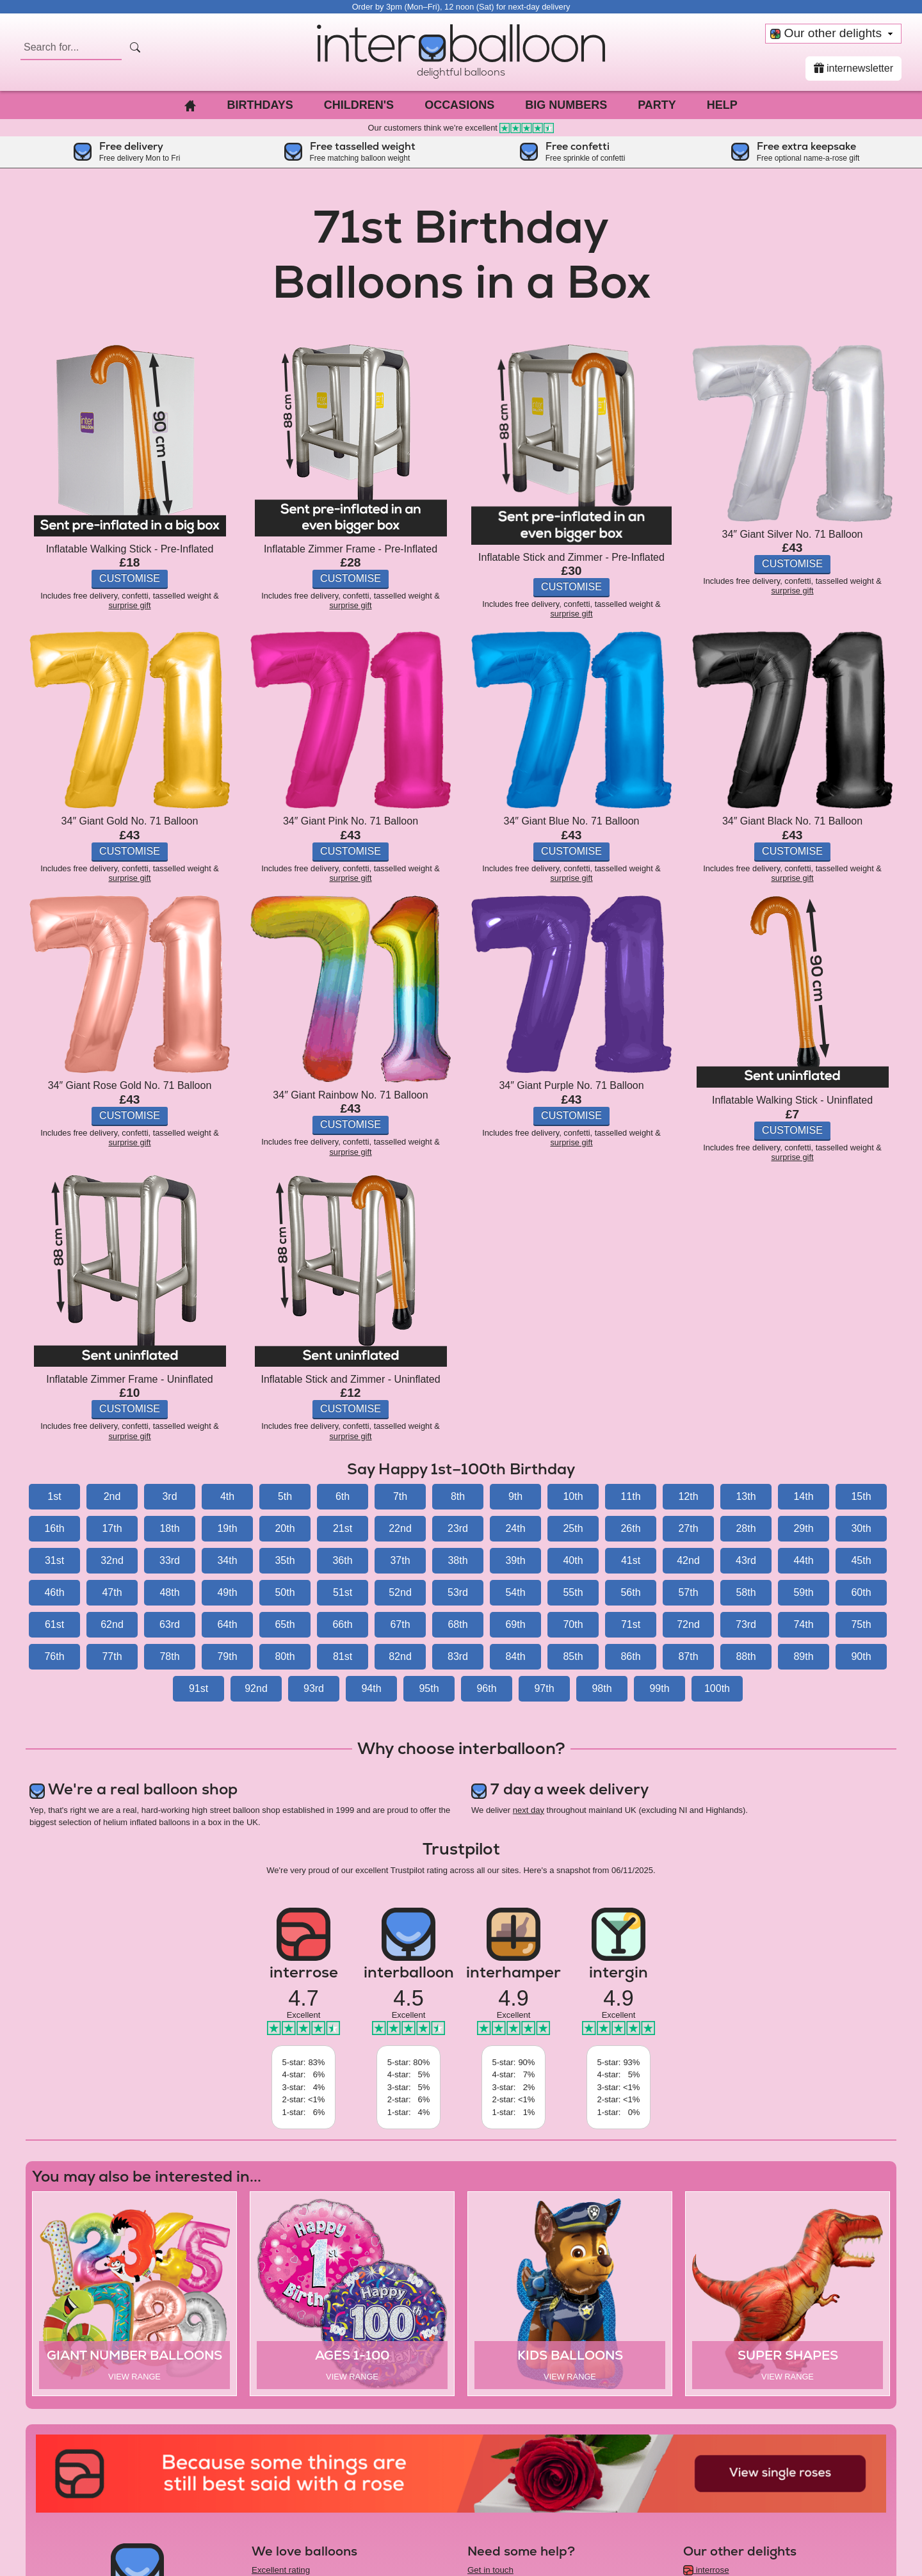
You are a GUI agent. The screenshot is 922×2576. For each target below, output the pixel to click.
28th (746, 1528)
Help (722, 105)
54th (515, 1592)
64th (227, 1624)
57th (688, 1592)
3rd (169, 1496)
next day (528, 1810)
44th (803, 1560)
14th (803, 1496)
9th (515, 1496)
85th (573, 1656)
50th (285, 1592)
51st (342, 1592)
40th (573, 1560)
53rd (458, 1592)
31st (54, 1560)
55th (573, 1592)
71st (630, 1624)
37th (400, 1560)
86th (630, 1656)
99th (659, 1688)
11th (630, 1496)
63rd (169, 1624)
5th (285, 1496)
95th (429, 1688)
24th (515, 1528)
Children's (359, 105)
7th (400, 1496)
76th (54, 1656)
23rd (458, 1528)
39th (515, 1560)
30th (861, 1528)
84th (515, 1656)
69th (515, 1624)
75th (861, 1624)
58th (746, 1592)
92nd (256, 1688)
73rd (746, 1624)
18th (169, 1528)
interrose (706, 2570)
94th (371, 1688)
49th (227, 1592)
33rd (169, 1560)
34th (227, 1560)
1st (54, 1496)
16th (54, 1528)
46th (54, 1592)
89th (803, 1656)
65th (285, 1624)
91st (198, 1688)
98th (601, 1688)
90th (861, 1656)
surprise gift (129, 605)
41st (630, 1560)
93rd (313, 1688)
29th (803, 1528)
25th (573, 1528)
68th (457, 1624)
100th (717, 1688)
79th (227, 1656)
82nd (400, 1656)
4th (227, 1496)
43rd (746, 1560)
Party (657, 105)
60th (861, 1592)
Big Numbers (566, 105)
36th (342, 1560)
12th (688, 1496)
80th (285, 1656)
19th (227, 1528)
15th (861, 1496)
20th (285, 1528)
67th (400, 1624)
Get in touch (490, 2570)
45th (861, 1560)
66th (342, 1624)
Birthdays (260, 105)
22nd (400, 1528)
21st (342, 1528)
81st (342, 1656)
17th (112, 1528)
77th (112, 1656)
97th (544, 1688)
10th (573, 1496)
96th (486, 1688)
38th (457, 1560)
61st (54, 1624)
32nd (112, 1560)
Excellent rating (281, 2570)
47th (112, 1592)
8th (458, 1496)
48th (169, 1592)
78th (169, 1656)
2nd (112, 1496)
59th (803, 1592)
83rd (458, 1656)
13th (746, 1496)
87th (688, 1656)
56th (630, 1592)
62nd (112, 1624)
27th (688, 1528)
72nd (688, 1624)
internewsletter (854, 68)
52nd (400, 1592)
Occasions (459, 105)
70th (573, 1624)
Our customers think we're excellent (461, 128)
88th (746, 1656)
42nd (688, 1560)
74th (803, 1624)
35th (285, 1560)
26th (630, 1528)
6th (343, 1496)
